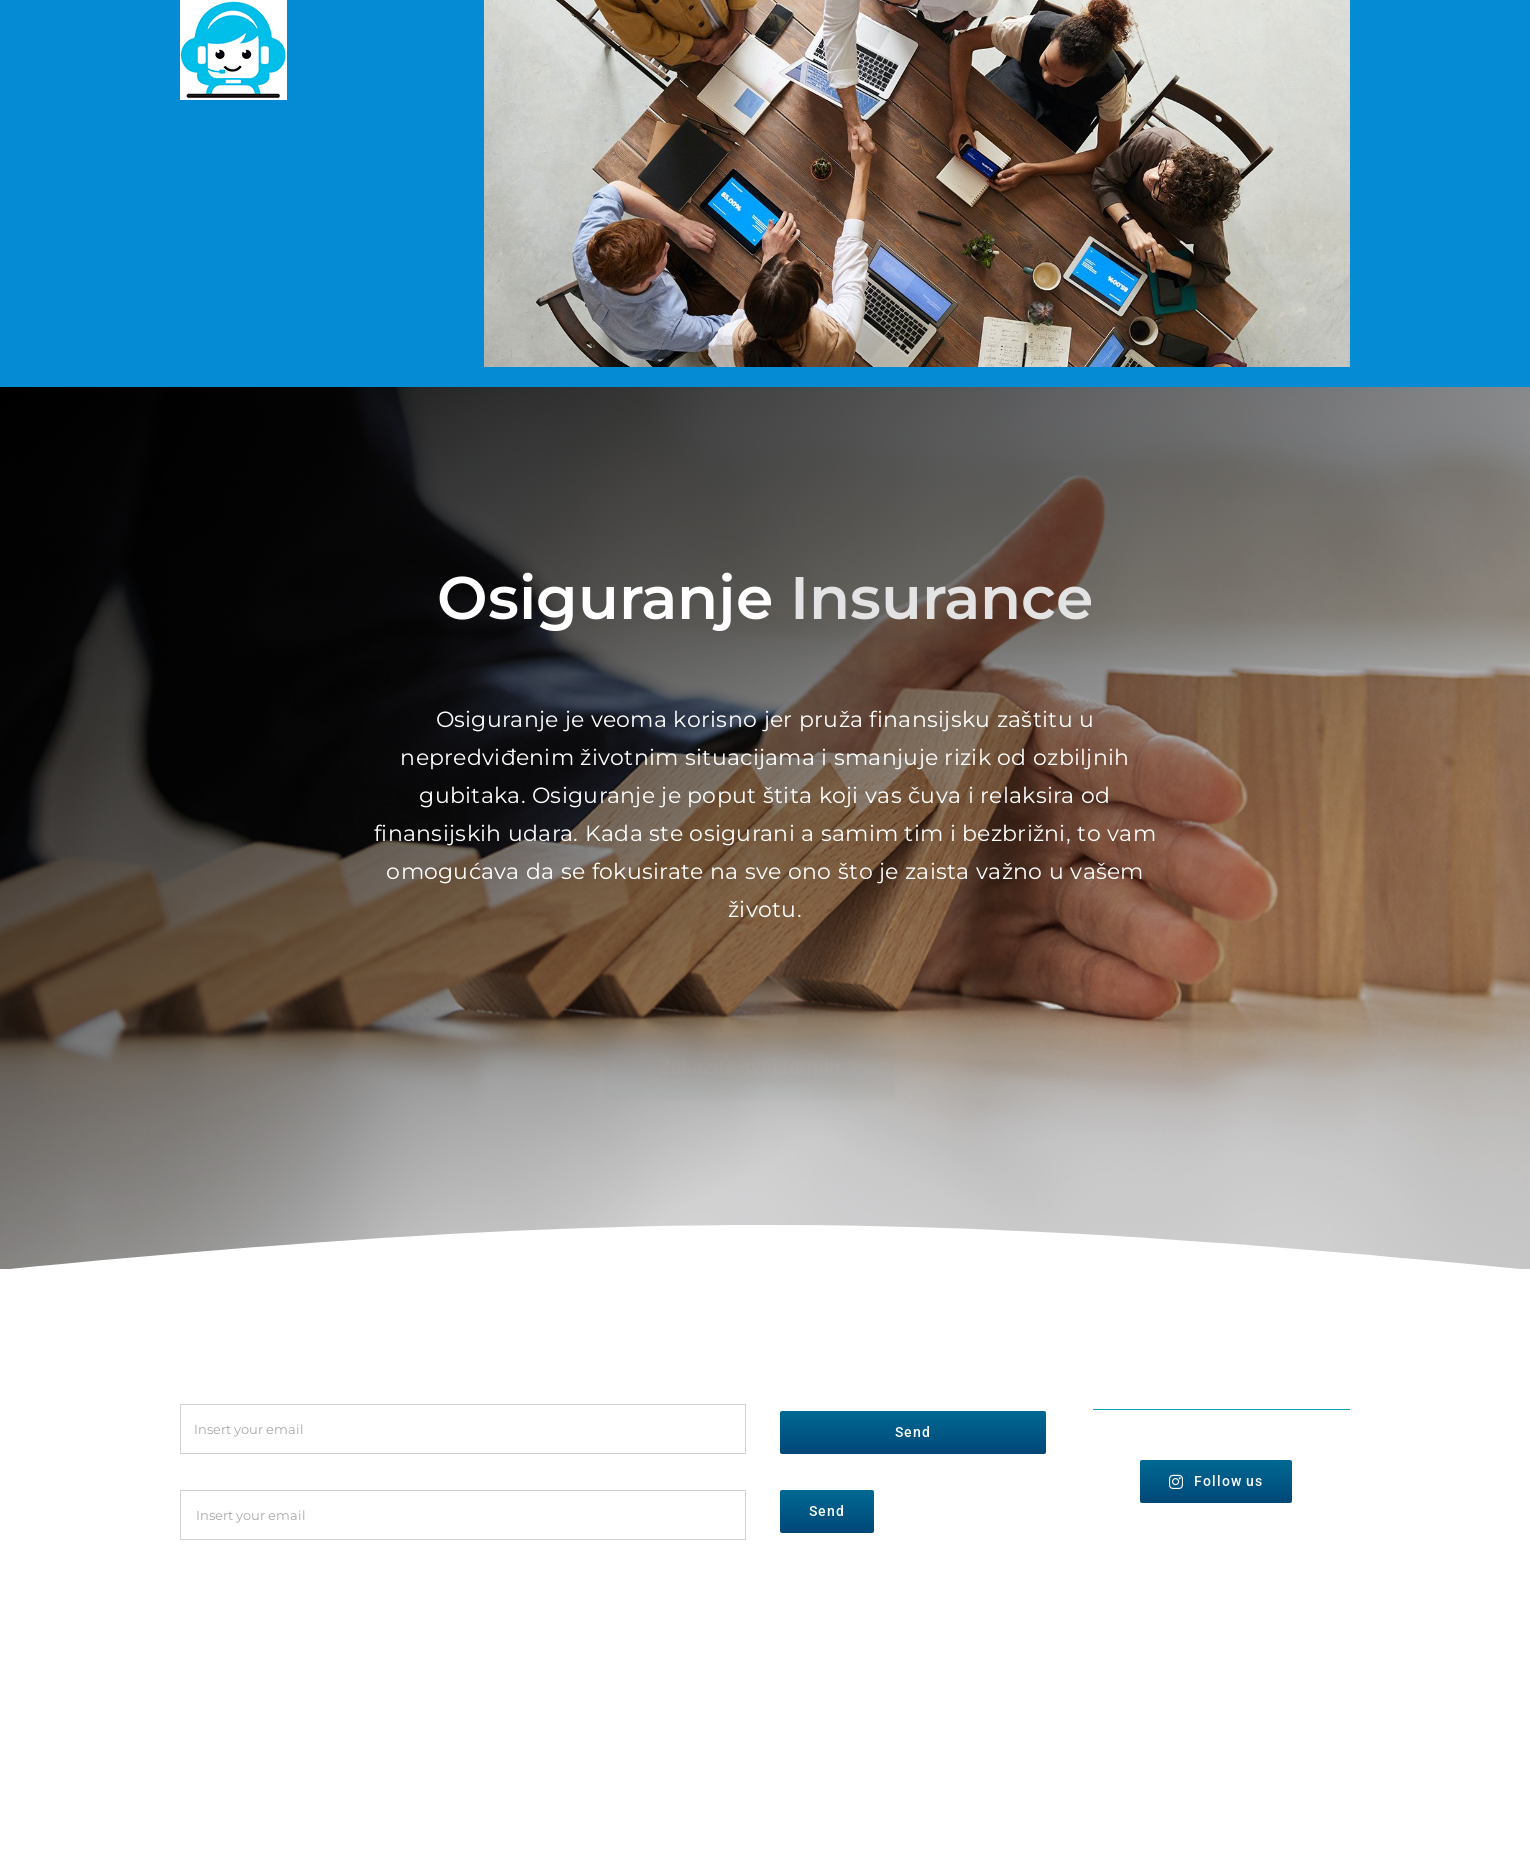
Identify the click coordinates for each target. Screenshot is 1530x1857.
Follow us (1216, 1481)
